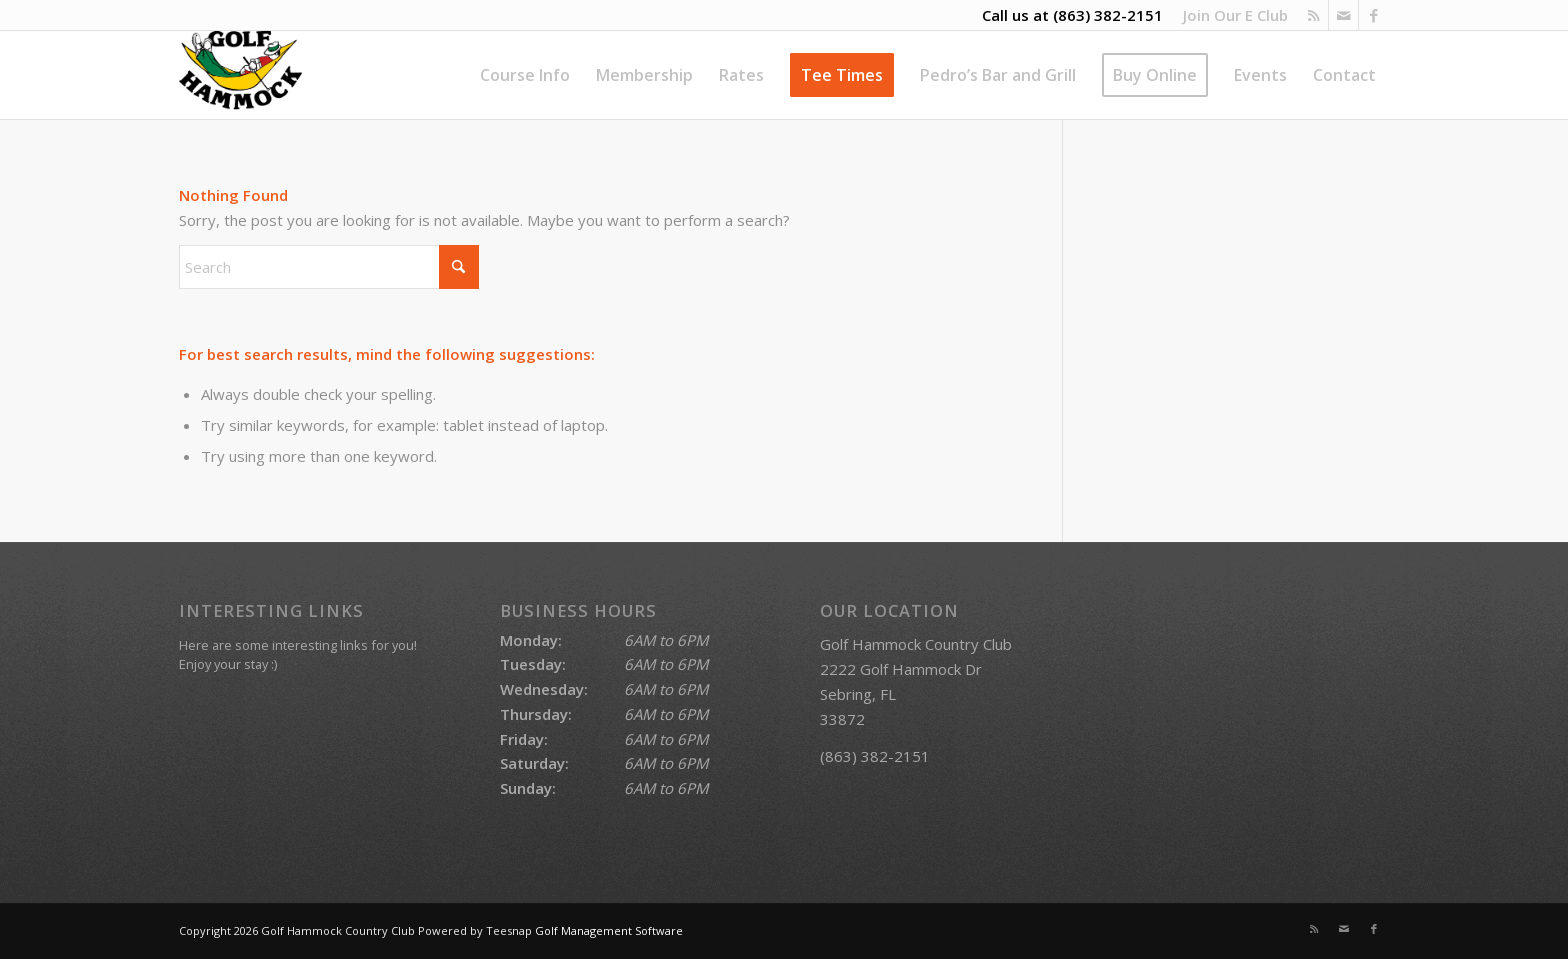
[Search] (329, 267)
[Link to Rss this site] (1313, 15)
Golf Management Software (609, 930)
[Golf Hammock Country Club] (240, 75)
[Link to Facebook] (1374, 15)
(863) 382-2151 (1108, 15)
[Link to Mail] (1343, 15)
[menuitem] (1230, 15)
